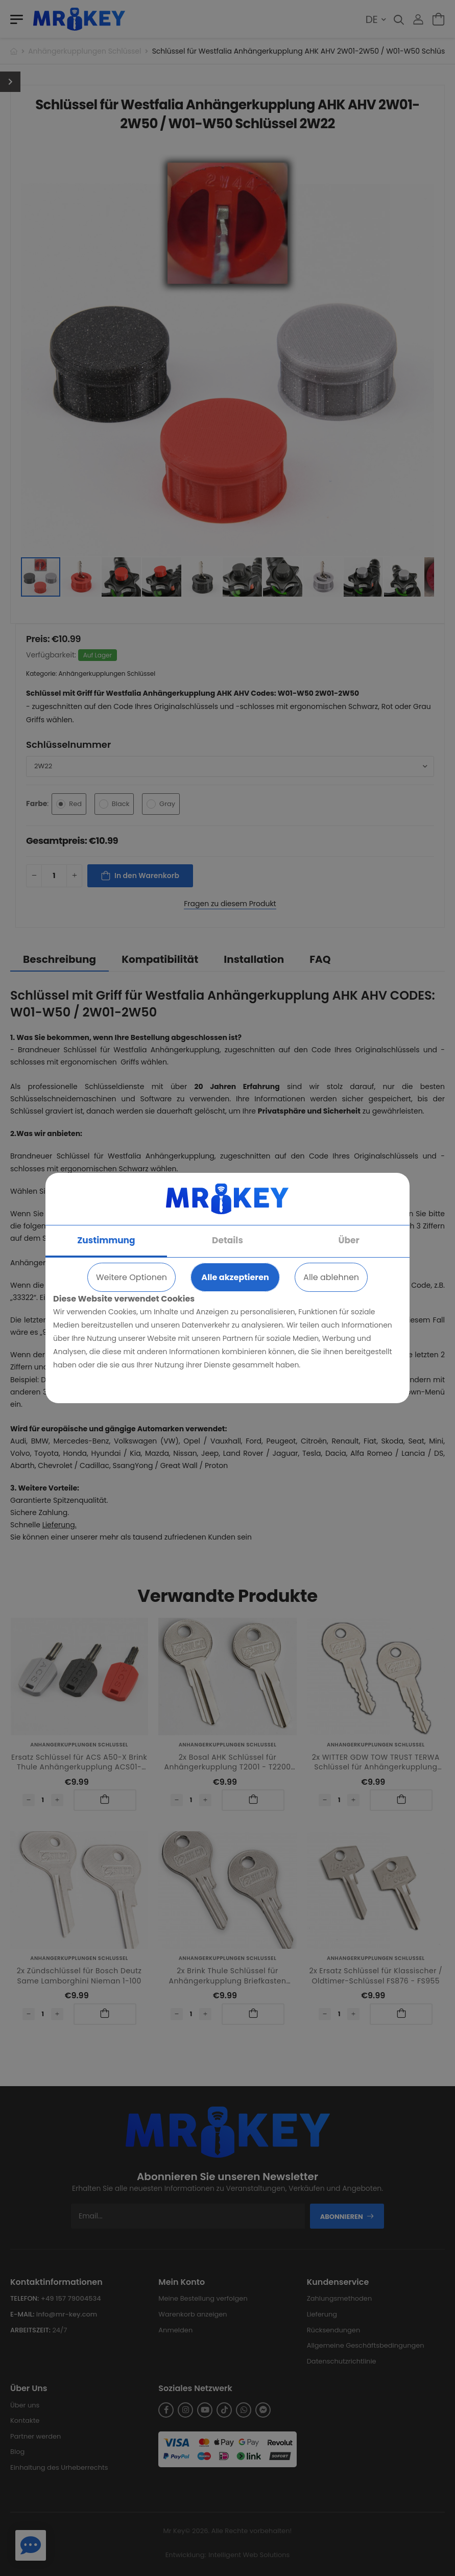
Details (227, 1240)
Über (348, 1240)
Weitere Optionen (131, 1277)
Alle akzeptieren (235, 1277)
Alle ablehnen (331, 1277)
